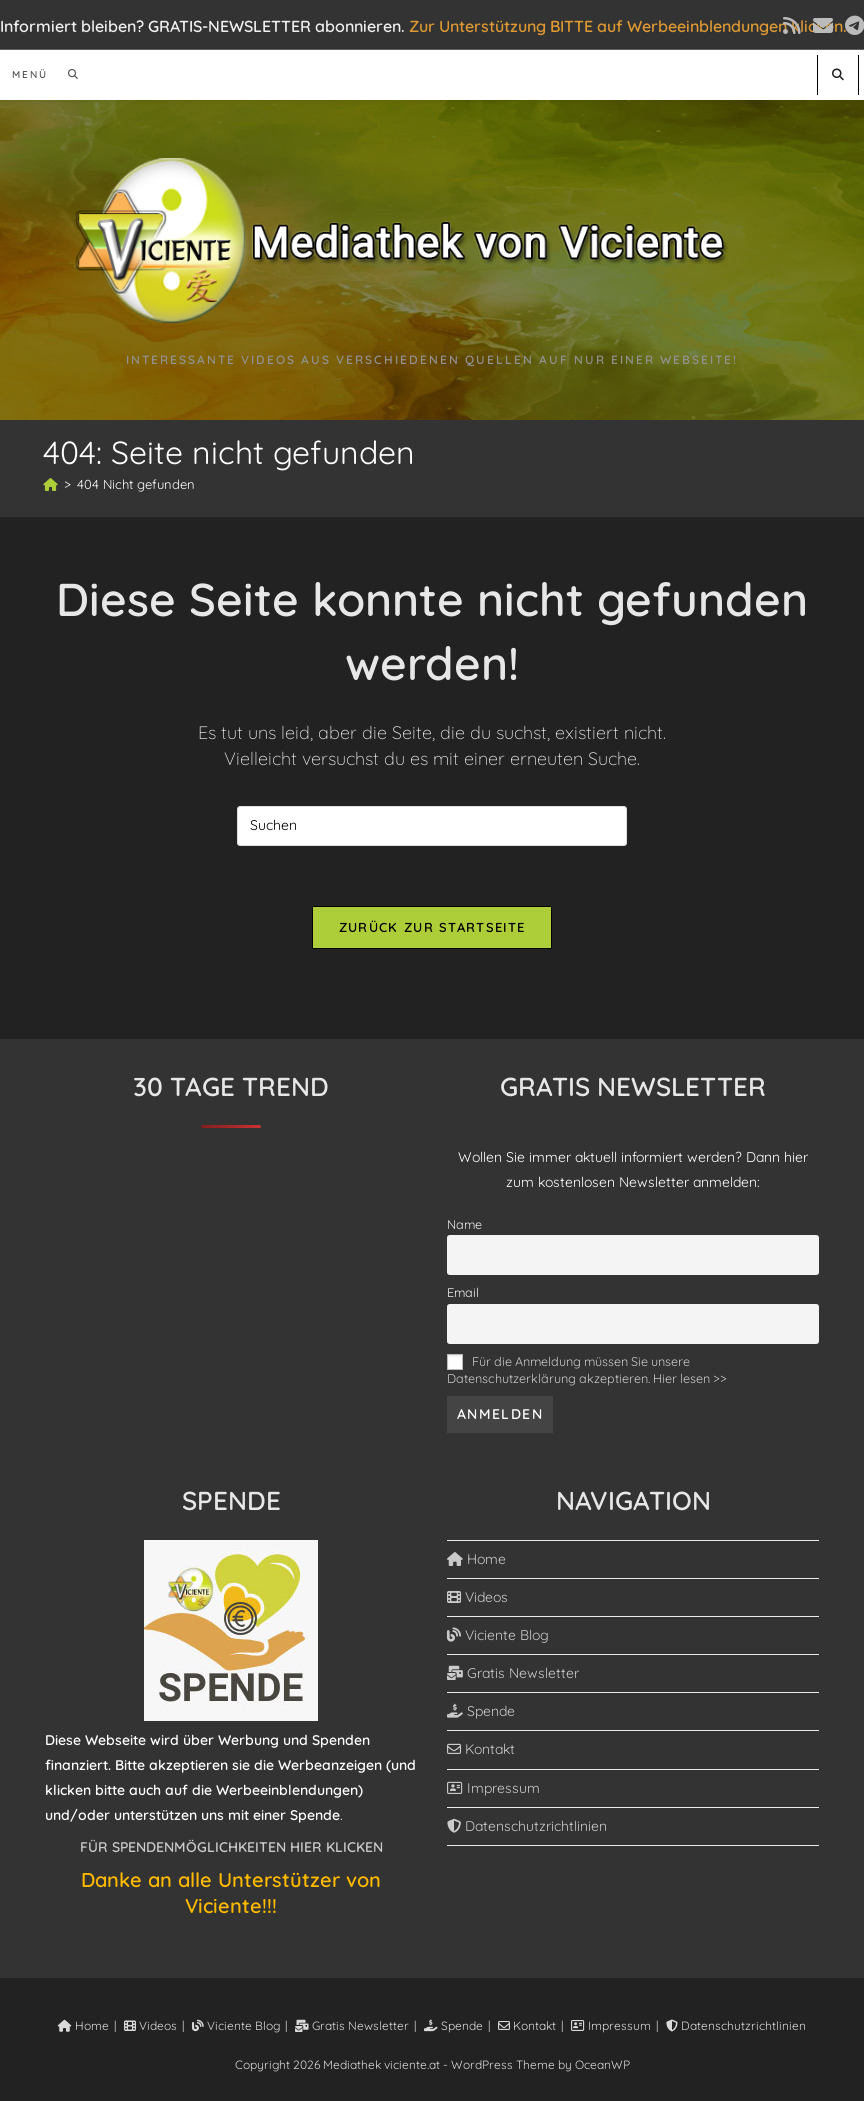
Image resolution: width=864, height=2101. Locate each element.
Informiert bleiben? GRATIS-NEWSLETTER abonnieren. (202, 26)
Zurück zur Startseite (432, 927)
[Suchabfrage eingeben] (432, 826)
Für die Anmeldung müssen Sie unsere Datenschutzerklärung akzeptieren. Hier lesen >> (587, 1369)
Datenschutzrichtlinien (527, 1826)
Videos (477, 1597)
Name (464, 1224)
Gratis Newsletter (513, 1673)
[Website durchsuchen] (838, 74)
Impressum (493, 1788)
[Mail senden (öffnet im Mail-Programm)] (823, 26)
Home (476, 1559)
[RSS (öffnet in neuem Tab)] (792, 26)
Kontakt (481, 1749)
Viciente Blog (498, 1635)
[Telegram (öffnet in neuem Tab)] (851, 26)
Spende (481, 1711)
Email (463, 1292)
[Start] (50, 484)
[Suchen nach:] (66, 74)
